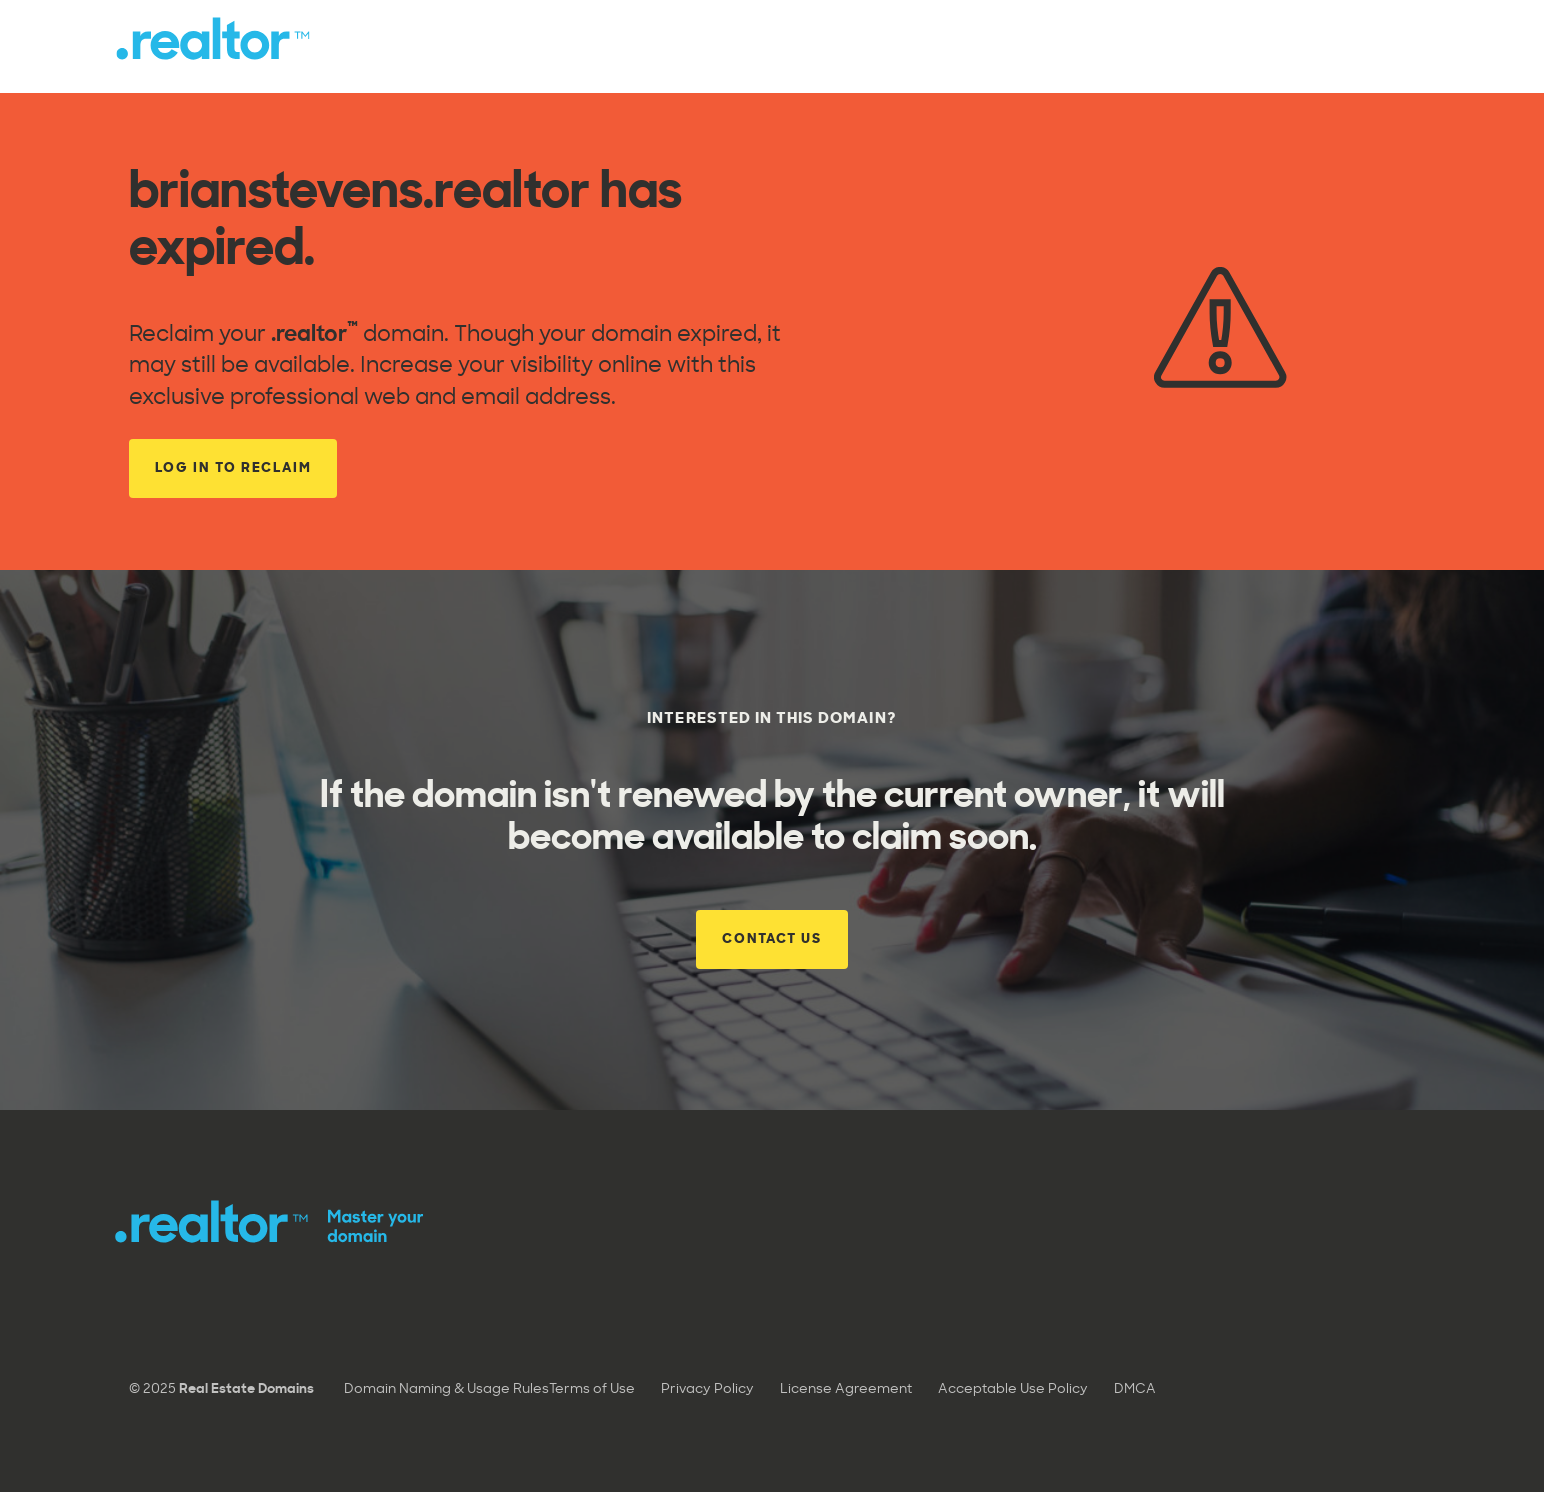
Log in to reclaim (233, 468)
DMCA (1135, 1389)
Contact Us (771, 939)
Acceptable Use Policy (1013, 1389)
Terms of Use (592, 1389)
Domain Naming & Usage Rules (446, 1389)
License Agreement (846, 1389)
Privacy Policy (707, 1389)
